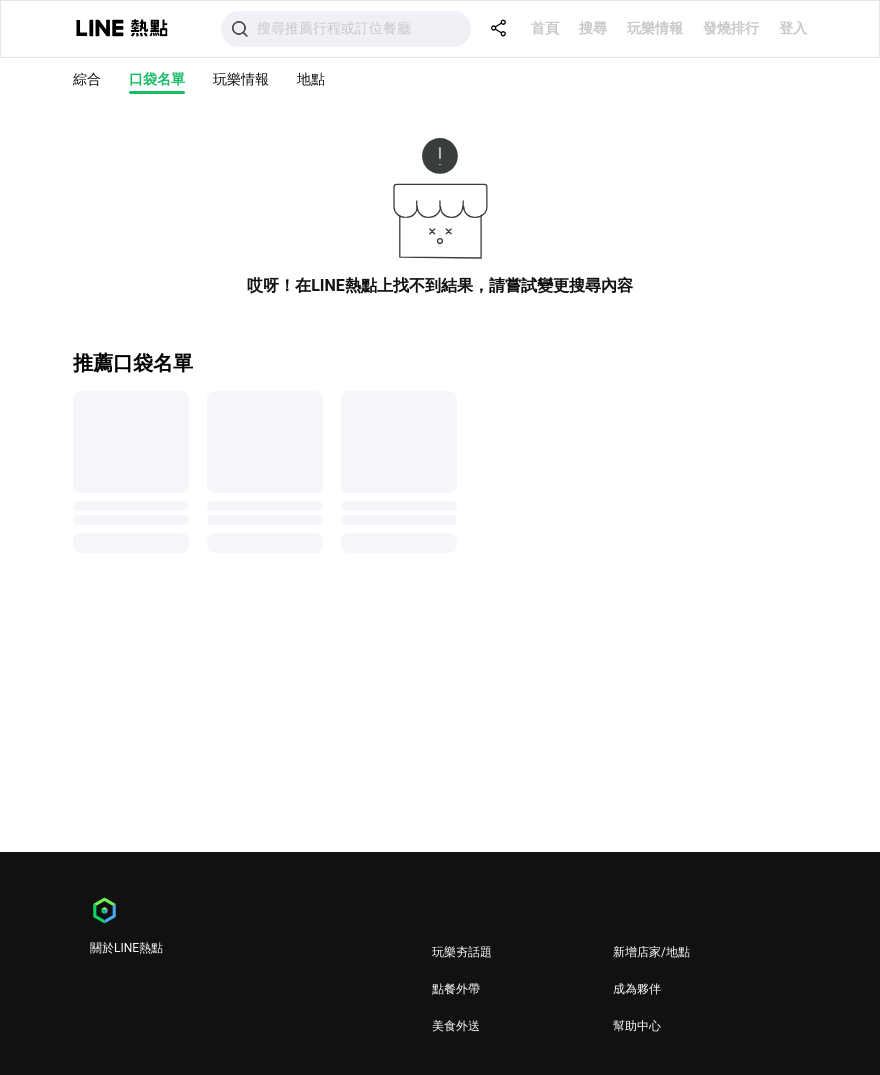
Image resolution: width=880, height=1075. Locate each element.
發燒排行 (731, 28)
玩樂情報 (655, 28)
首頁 (545, 28)
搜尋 (593, 28)
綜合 (87, 79)
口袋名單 (157, 79)
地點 (311, 79)
